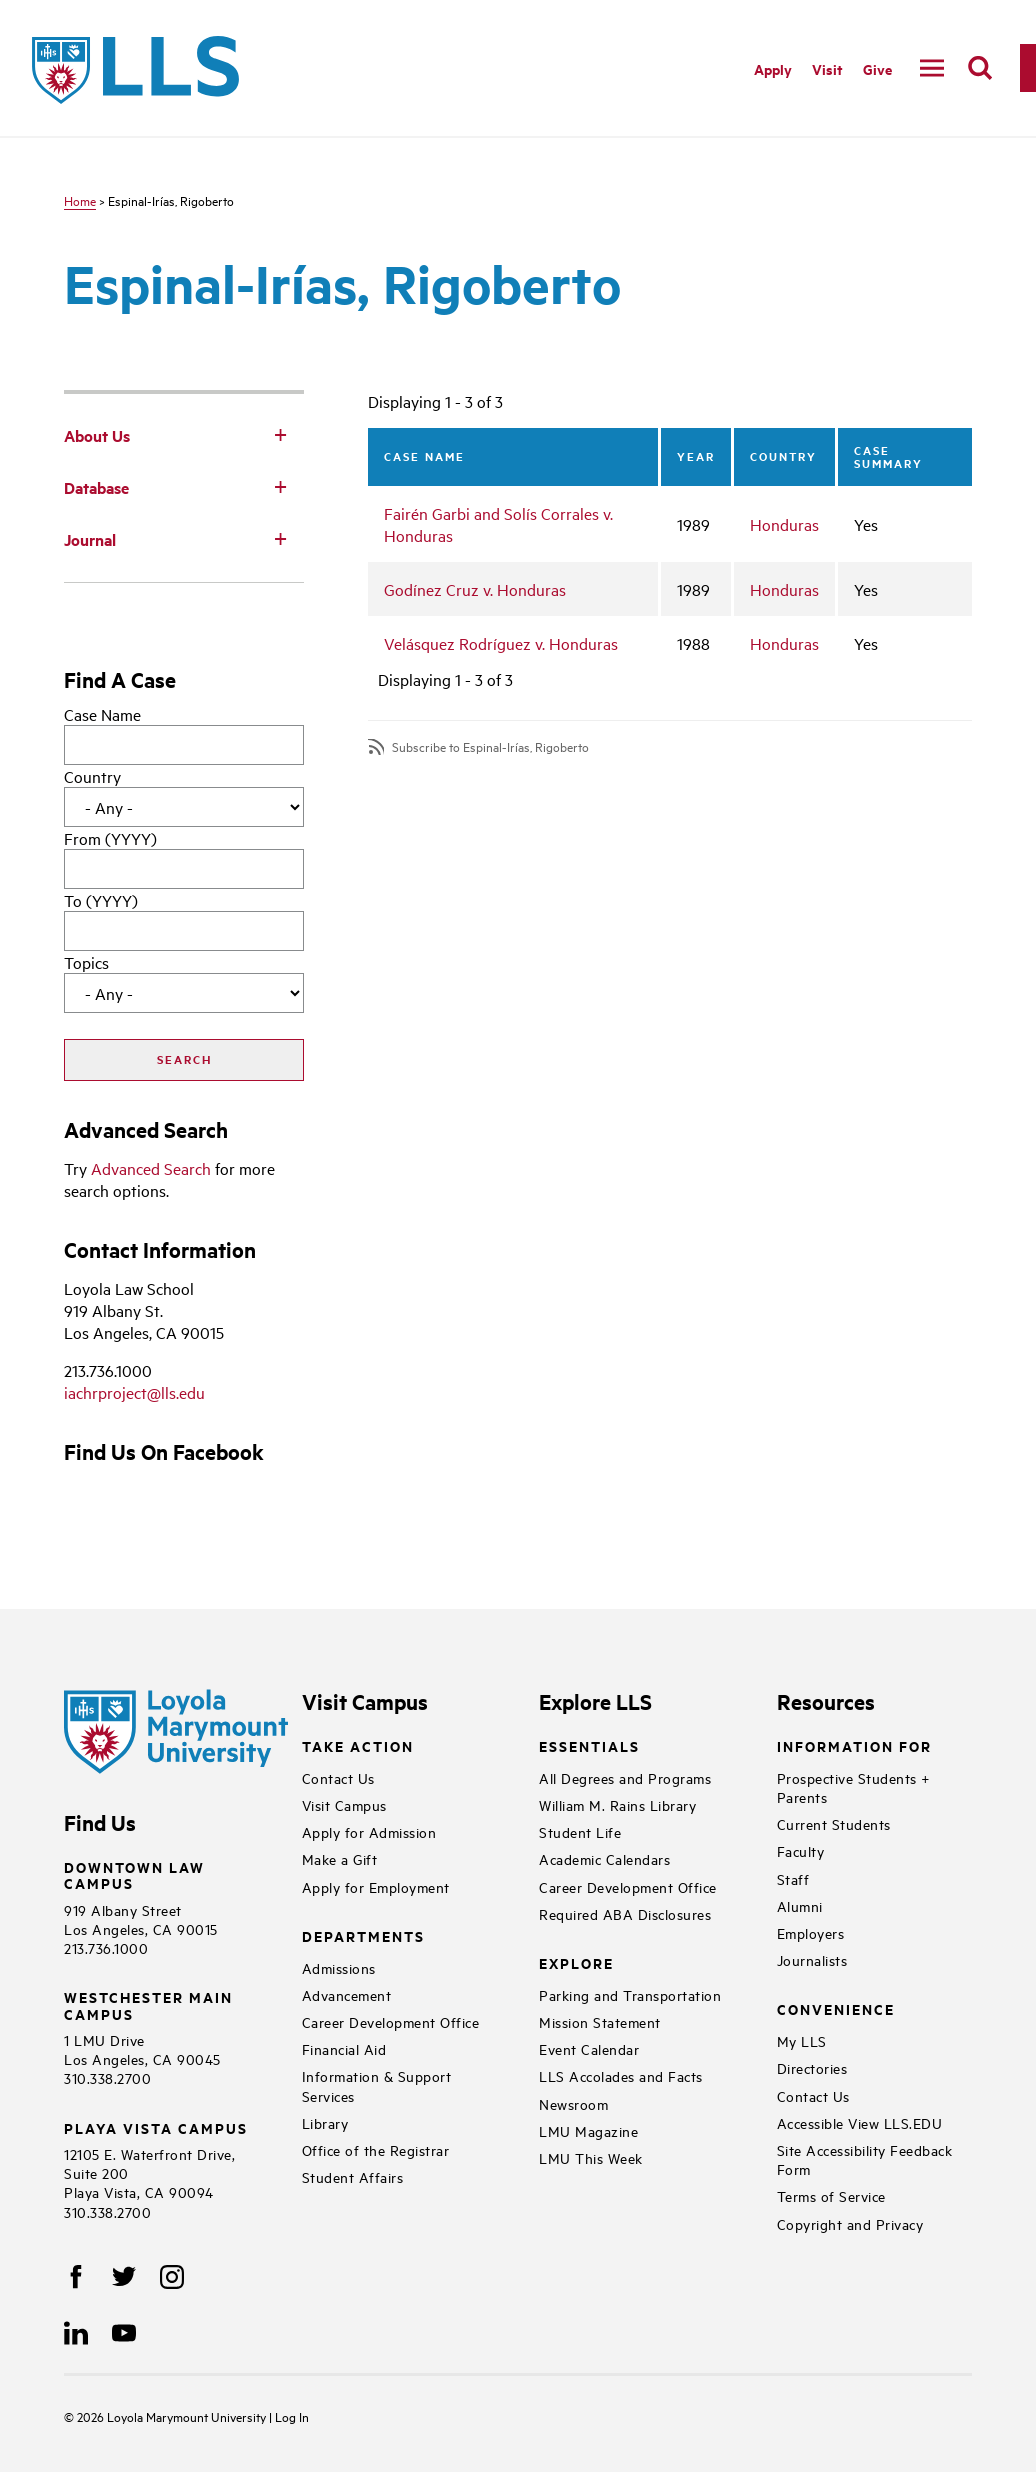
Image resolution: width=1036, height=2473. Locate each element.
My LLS (802, 2040)
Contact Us (338, 1777)
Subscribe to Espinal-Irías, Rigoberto (490, 746)
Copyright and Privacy (850, 2223)
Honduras (784, 524)
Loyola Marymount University (173, 2416)
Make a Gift (340, 1858)
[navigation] (932, 68)
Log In (292, 2416)
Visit (827, 68)
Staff (793, 1878)
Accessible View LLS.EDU (860, 2122)
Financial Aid (344, 2048)
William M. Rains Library (617, 1804)
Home (80, 200)
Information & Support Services (377, 2085)
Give (877, 68)
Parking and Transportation (630, 1994)
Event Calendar (589, 2048)
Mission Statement (600, 2021)
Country (92, 776)
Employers (811, 1932)
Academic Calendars (604, 1858)
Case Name (102, 714)
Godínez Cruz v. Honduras (475, 589)
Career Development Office (391, 2021)
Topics (86, 962)
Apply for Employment (376, 1886)
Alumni (800, 1905)
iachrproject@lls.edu (134, 1392)
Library (325, 2122)
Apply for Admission (369, 1831)
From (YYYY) (110, 838)
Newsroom (573, 2103)
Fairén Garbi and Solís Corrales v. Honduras (498, 524)
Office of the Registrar (376, 2149)
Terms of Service (831, 2195)
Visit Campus (344, 1804)
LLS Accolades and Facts (621, 2075)
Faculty (801, 1850)
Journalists (812, 1959)
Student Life (580, 1831)
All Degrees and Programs (625, 1777)
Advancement (347, 1994)
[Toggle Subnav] (280, 434)
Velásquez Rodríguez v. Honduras (501, 643)
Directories (812, 2067)
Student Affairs (353, 2176)
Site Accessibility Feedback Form (865, 2159)
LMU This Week (591, 2157)
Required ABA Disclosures (625, 1913)
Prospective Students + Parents (854, 1787)
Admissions (339, 1967)
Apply (773, 68)
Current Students (834, 1823)
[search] (980, 68)
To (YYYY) (101, 900)
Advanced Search (151, 1168)
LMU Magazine (588, 2130)
